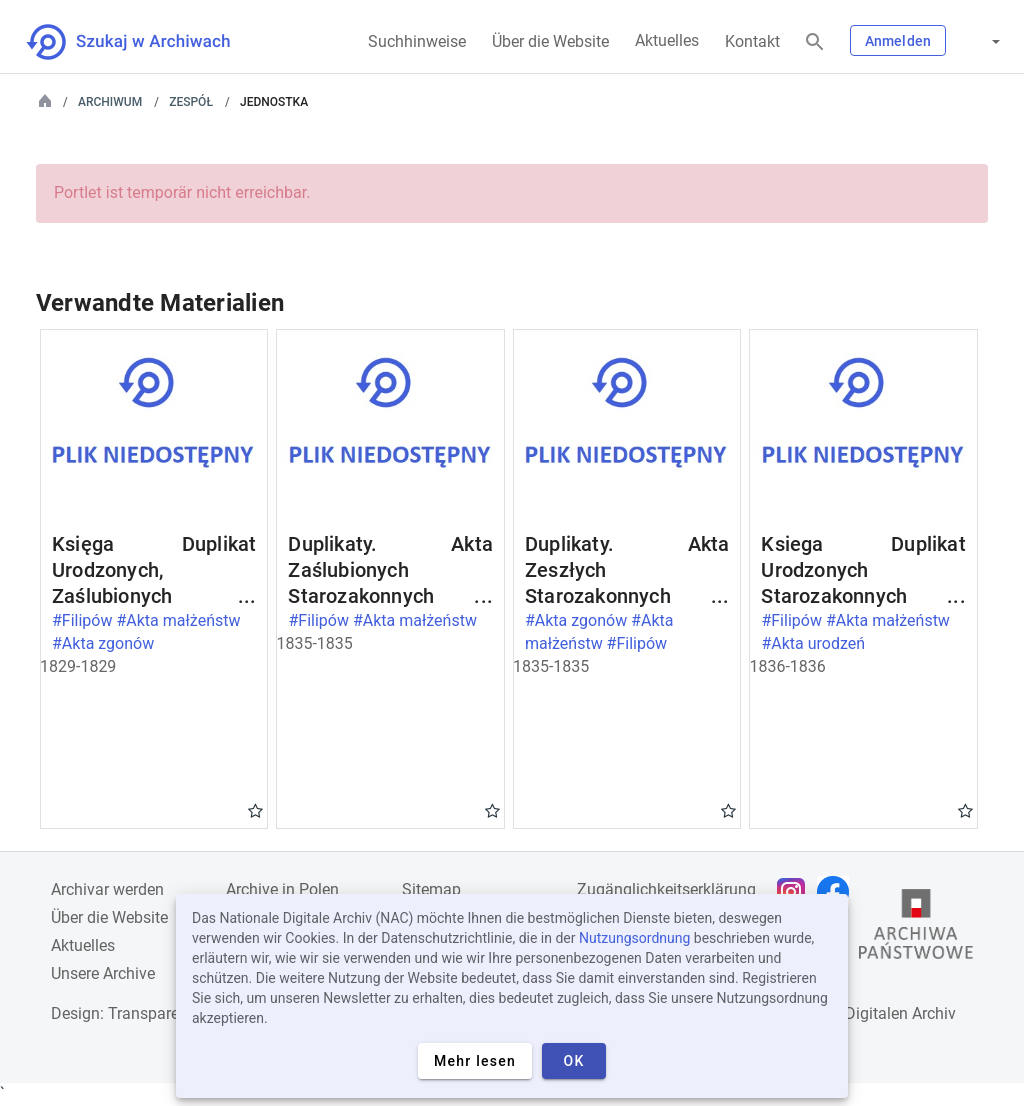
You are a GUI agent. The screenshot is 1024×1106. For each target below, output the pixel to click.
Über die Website (550, 41)
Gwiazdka (255, 810)
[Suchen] (815, 42)
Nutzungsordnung (634, 938)
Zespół (191, 102)
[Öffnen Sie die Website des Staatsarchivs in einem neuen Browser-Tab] (916, 929)
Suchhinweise (417, 41)
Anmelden (898, 41)
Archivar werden (107, 889)
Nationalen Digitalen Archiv (860, 1013)
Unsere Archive (103, 973)
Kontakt (752, 41)
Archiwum (110, 102)
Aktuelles (667, 40)
